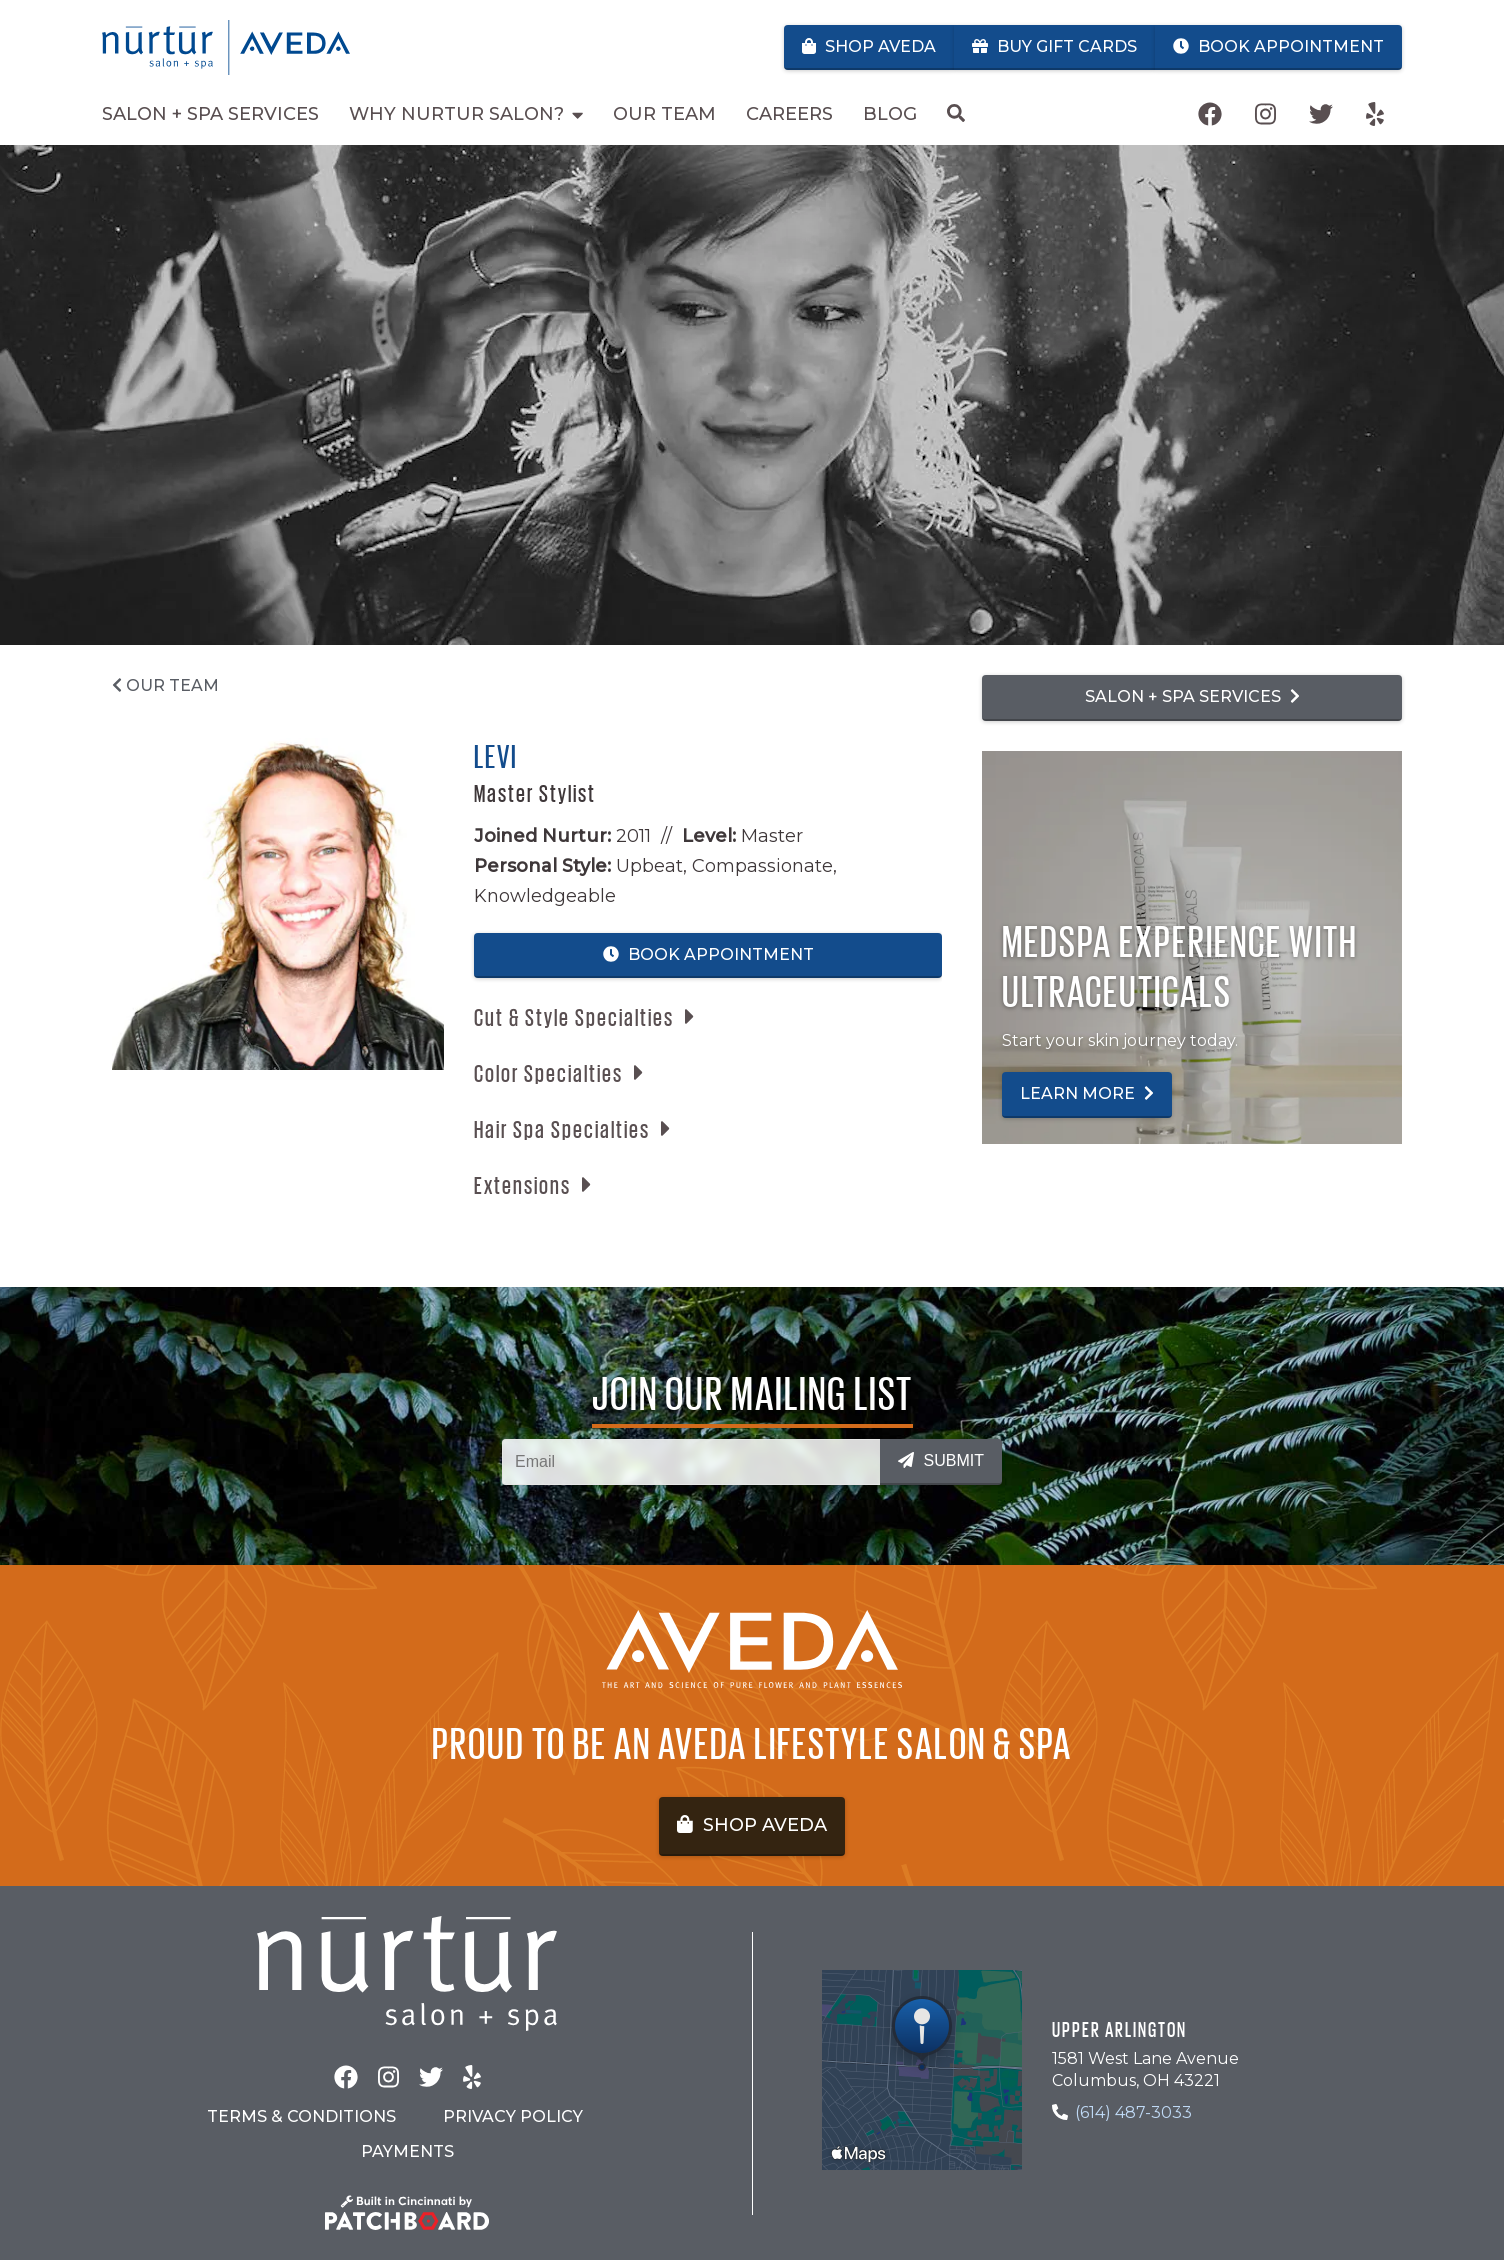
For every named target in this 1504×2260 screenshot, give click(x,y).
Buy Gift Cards (1054, 46)
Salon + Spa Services (1192, 696)
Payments (407, 2151)
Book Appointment (1278, 46)
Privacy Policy (513, 2116)
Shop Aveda (869, 46)
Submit (941, 1460)
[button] (584, 1017)
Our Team (165, 685)
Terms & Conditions (301, 2116)
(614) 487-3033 (1133, 2112)
